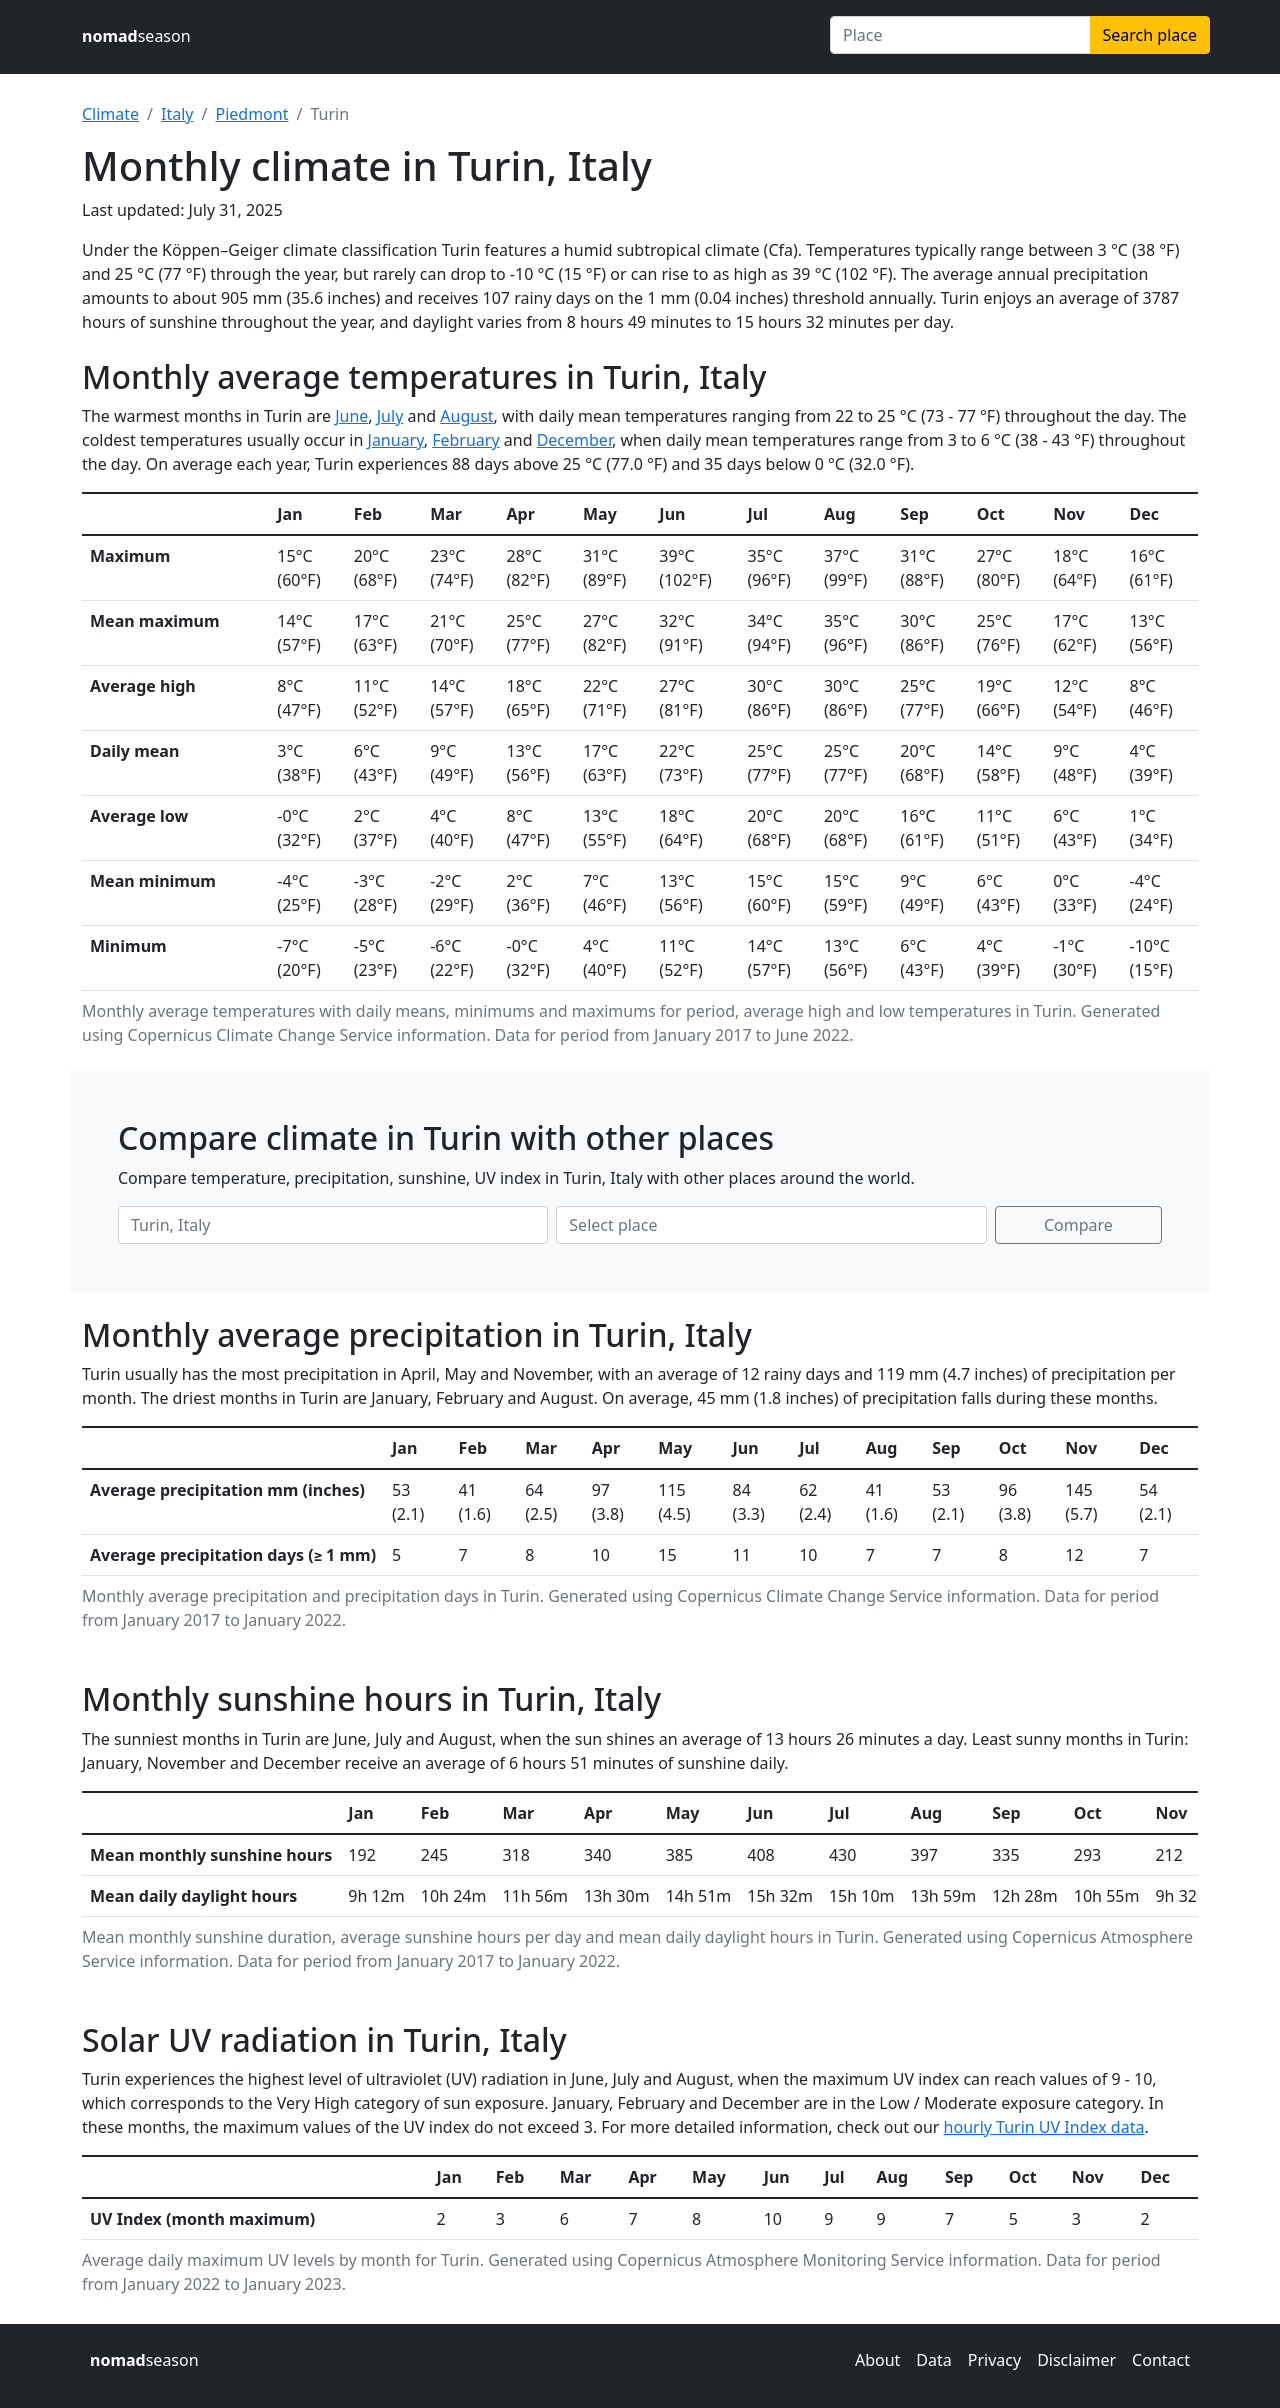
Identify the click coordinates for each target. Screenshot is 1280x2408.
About (877, 2360)
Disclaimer (1076, 2360)
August (466, 416)
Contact (1161, 2360)
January (396, 440)
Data (933, 2360)
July (390, 416)
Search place (1150, 35)
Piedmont (251, 114)
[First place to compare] (333, 1225)
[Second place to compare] (771, 1225)
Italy (177, 114)
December (574, 440)
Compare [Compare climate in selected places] (1078, 1225)
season (136, 36)
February (465, 440)
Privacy (994, 2360)
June (351, 416)
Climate (110, 114)
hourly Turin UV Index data (1044, 2127)
